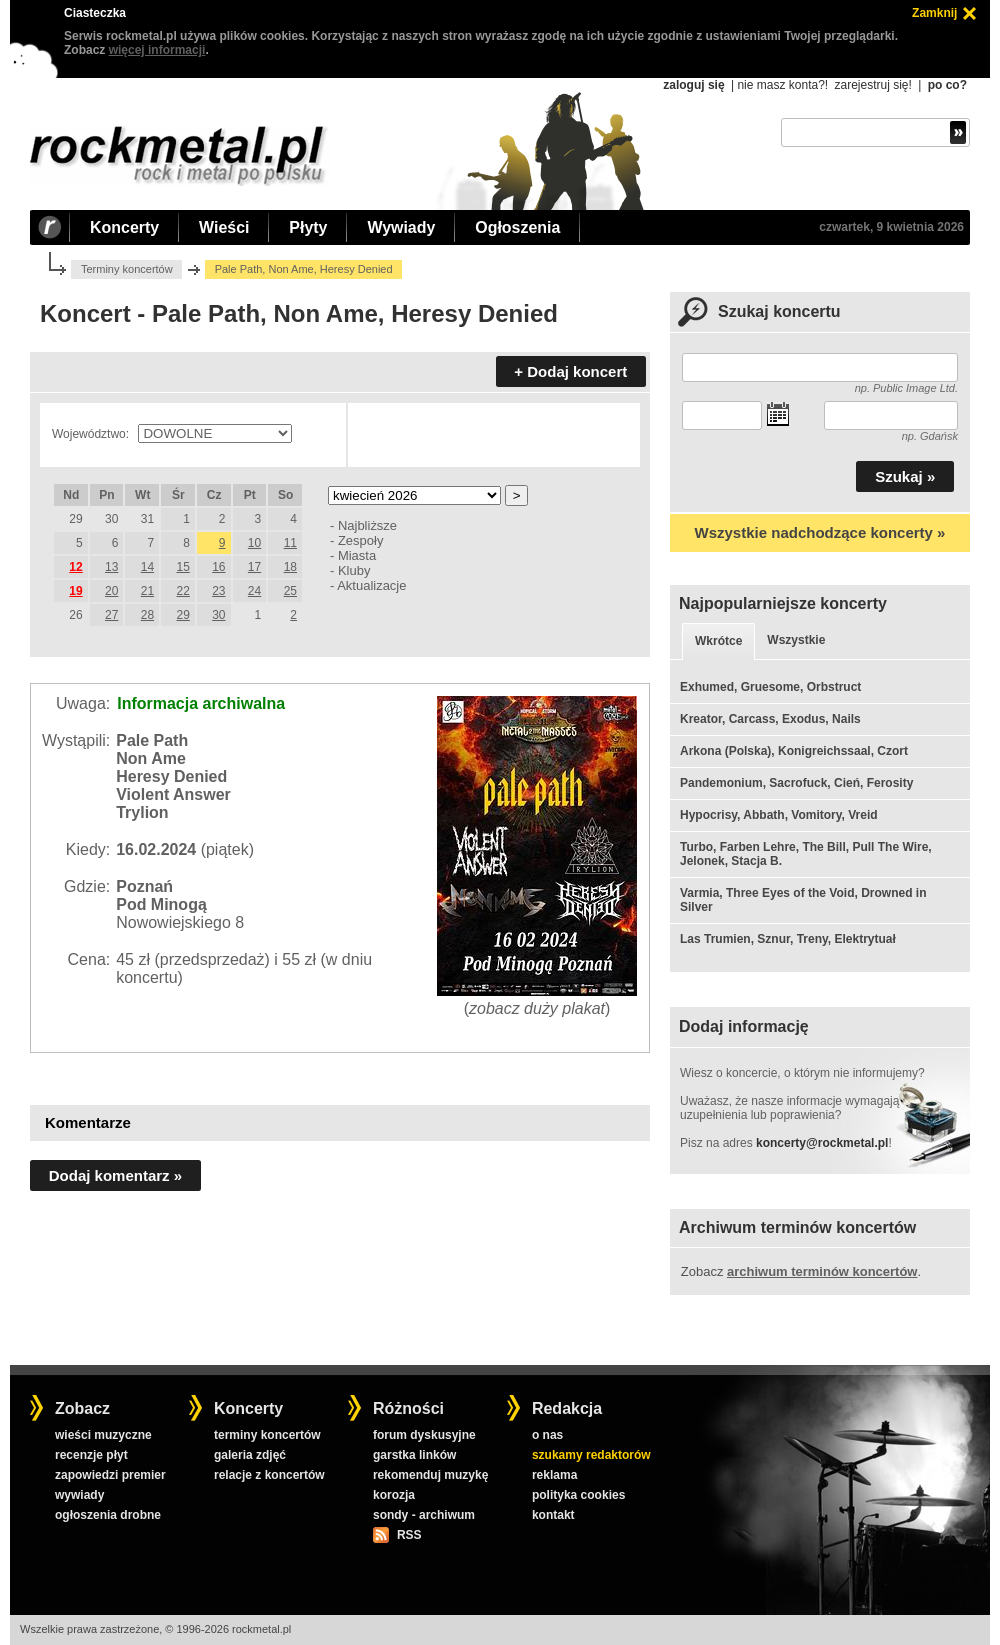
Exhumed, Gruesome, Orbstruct (770, 687)
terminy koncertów (267, 1435)
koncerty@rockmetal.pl (822, 1143)
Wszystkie (796, 640)
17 (254, 567)
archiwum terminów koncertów (822, 1271)
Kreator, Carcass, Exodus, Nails (770, 719)
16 (218, 567)
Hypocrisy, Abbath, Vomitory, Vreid (779, 815)
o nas (547, 1435)
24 (254, 591)
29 (182, 615)
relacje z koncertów (269, 1475)
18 (290, 567)
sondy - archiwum (424, 1515)
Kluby (354, 570)
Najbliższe (367, 525)
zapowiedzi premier (110, 1475)
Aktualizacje (371, 585)
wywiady (79, 1495)
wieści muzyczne (103, 1435)
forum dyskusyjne (424, 1435)
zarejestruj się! (872, 85)
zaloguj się (693, 85)
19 (75, 591)
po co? (947, 85)
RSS (409, 1535)
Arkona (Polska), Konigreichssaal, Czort (794, 751)
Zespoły (360, 540)
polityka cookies (578, 1495)
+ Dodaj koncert (570, 371)
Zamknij (934, 13)
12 (75, 567)
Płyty (308, 227)
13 (111, 567)
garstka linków (414, 1455)
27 (111, 615)
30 (218, 615)
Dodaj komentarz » (115, 1175)
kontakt (553, 1515)
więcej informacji (157, 50)
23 (218, 591)
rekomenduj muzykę (430, 1475)
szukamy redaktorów (591, 1455)
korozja (394, 1495)
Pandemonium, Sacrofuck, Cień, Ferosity (796, 783)
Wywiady (401, 227)
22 (182, 591)
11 (290, 543)
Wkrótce (718, 641)
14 (147, 567)
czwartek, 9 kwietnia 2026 (891, 227)
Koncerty (124, 227)
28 (147, 615)
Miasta (357, 555)
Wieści (224, 227)
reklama (554, 1475)
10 (254, 543)
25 (290, 591)
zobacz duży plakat (537, 1008)
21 (147, 591)
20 (111, 591)
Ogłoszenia (517, 227)
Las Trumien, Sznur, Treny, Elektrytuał (788, 939)
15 (182, 567)
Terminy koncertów (127, 269)
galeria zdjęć (250, 1455)
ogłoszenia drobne (108, 1515)
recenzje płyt (91, 1455)
